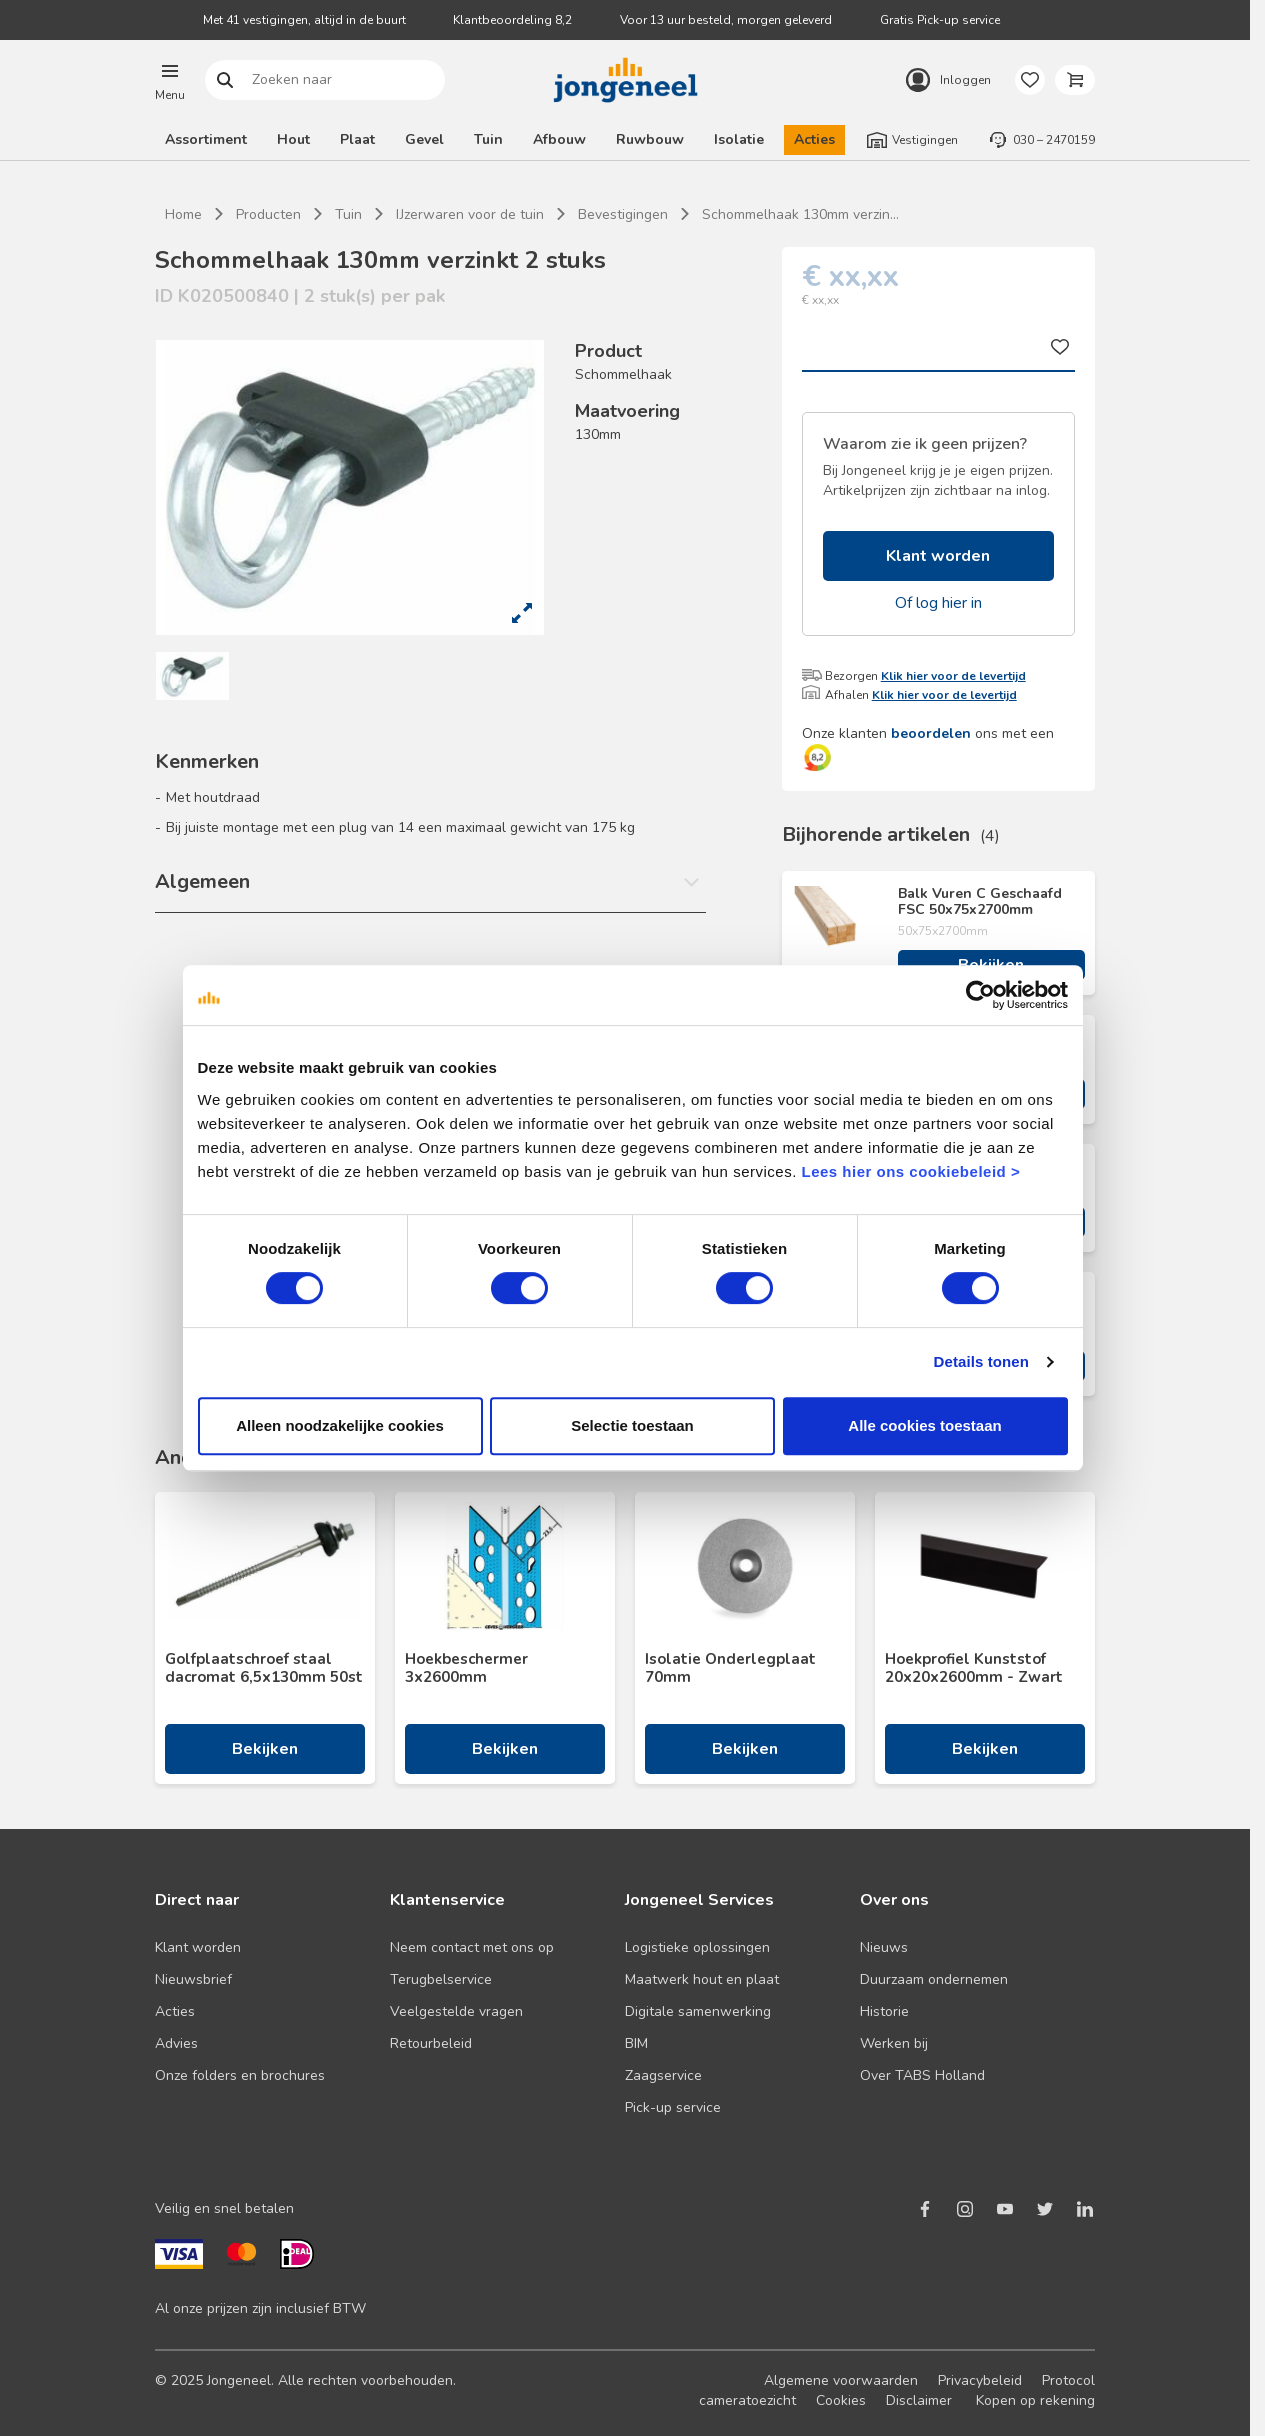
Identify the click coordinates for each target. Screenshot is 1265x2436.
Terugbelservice (441, 1979)
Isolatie (739, 139)
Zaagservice (663, 2075)
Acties (814, 139)
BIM (636, 2043)
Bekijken (991, 965)
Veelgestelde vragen (456, 2011)
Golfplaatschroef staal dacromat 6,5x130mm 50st (264, 1668)
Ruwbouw (650, 139)
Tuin (488, 139)
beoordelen (931, 733)
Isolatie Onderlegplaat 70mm (730, 1668)
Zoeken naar (225, 80)
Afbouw (559, 139)
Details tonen (984, 1382)
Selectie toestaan (632, 1445)
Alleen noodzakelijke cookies (338, 1445)
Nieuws (884, 1947)
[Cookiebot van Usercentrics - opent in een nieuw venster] (983, 1015)
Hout (293, 139)
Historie (884, 2011)
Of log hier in (938, 603)
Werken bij (894, 2043)
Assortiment (206, 139)
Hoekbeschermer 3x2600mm (466, 1668)
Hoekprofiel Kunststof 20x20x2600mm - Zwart (974, 1668)
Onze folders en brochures (240, 2075)
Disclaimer (919, 2400)
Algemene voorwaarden (841, 2380)
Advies (176, 2043)
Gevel (424, 139)
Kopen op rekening (1035, 2400)
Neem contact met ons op (472, 1947)
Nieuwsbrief (193, 1979)
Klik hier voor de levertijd (953, 676)
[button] (170, 80)
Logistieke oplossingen (697, 1947)
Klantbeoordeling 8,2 (512, 20)
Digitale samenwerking (698, 2011)
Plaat (357, 139)
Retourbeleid (431, 2043)
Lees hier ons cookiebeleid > (871, 1191)
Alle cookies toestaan (926, 1445)
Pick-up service (673, 2107)
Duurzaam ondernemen (934, 1979)
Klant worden (938, 556)
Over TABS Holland (922, 2075)
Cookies (841, 2400)
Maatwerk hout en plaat (702, 1979)
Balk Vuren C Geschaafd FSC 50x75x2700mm (980, 902)
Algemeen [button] (202, 881)
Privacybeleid (980, 2380)
